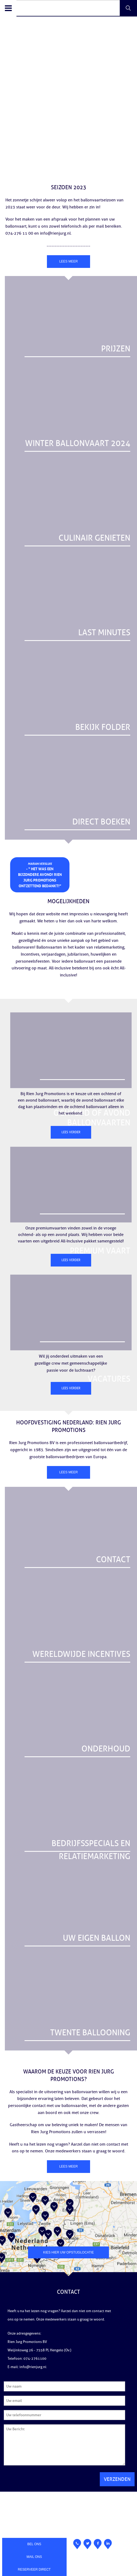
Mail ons (34, 2557)
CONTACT (113, 1559)
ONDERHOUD (105, 1749)
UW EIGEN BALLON (96, 1938)
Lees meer (68, 261)
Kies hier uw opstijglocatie (68, 2252)
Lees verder (70, 1132)
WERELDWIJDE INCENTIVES (81, 1654)
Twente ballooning (90, 2032)
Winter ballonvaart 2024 (77, 443)
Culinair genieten (94, 538)
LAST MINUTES (104, 632)
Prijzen (115, 349)
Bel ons (34, 2544)
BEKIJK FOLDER (102, 727)
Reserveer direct (34, 2569)
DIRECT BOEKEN (101, 822)
